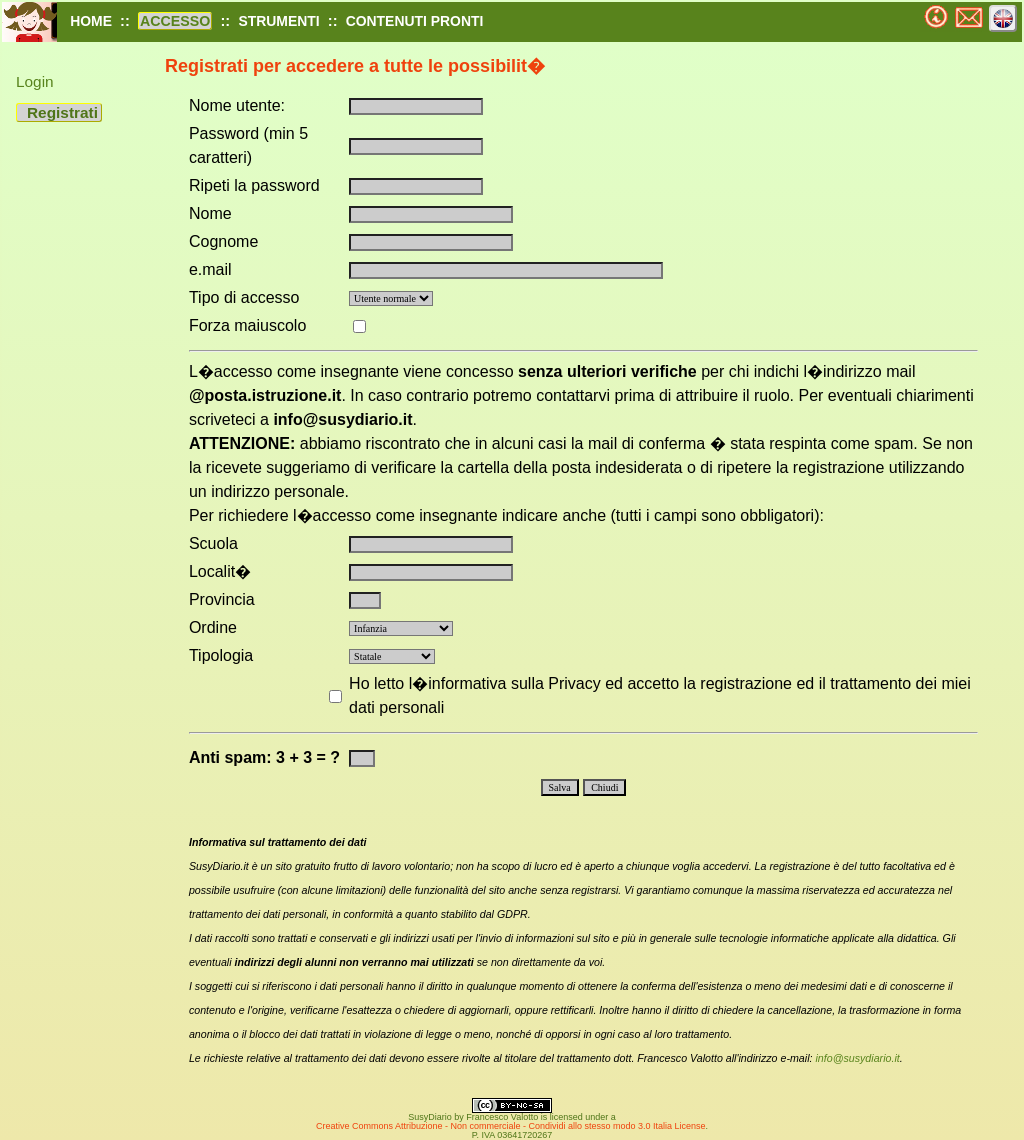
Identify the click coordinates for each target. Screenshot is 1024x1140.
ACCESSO (175, 21)
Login (35, 81)
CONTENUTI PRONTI (415, 21)
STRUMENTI (278, 21)
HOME (91, 21)
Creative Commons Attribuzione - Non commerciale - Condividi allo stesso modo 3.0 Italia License (511, 1126)
